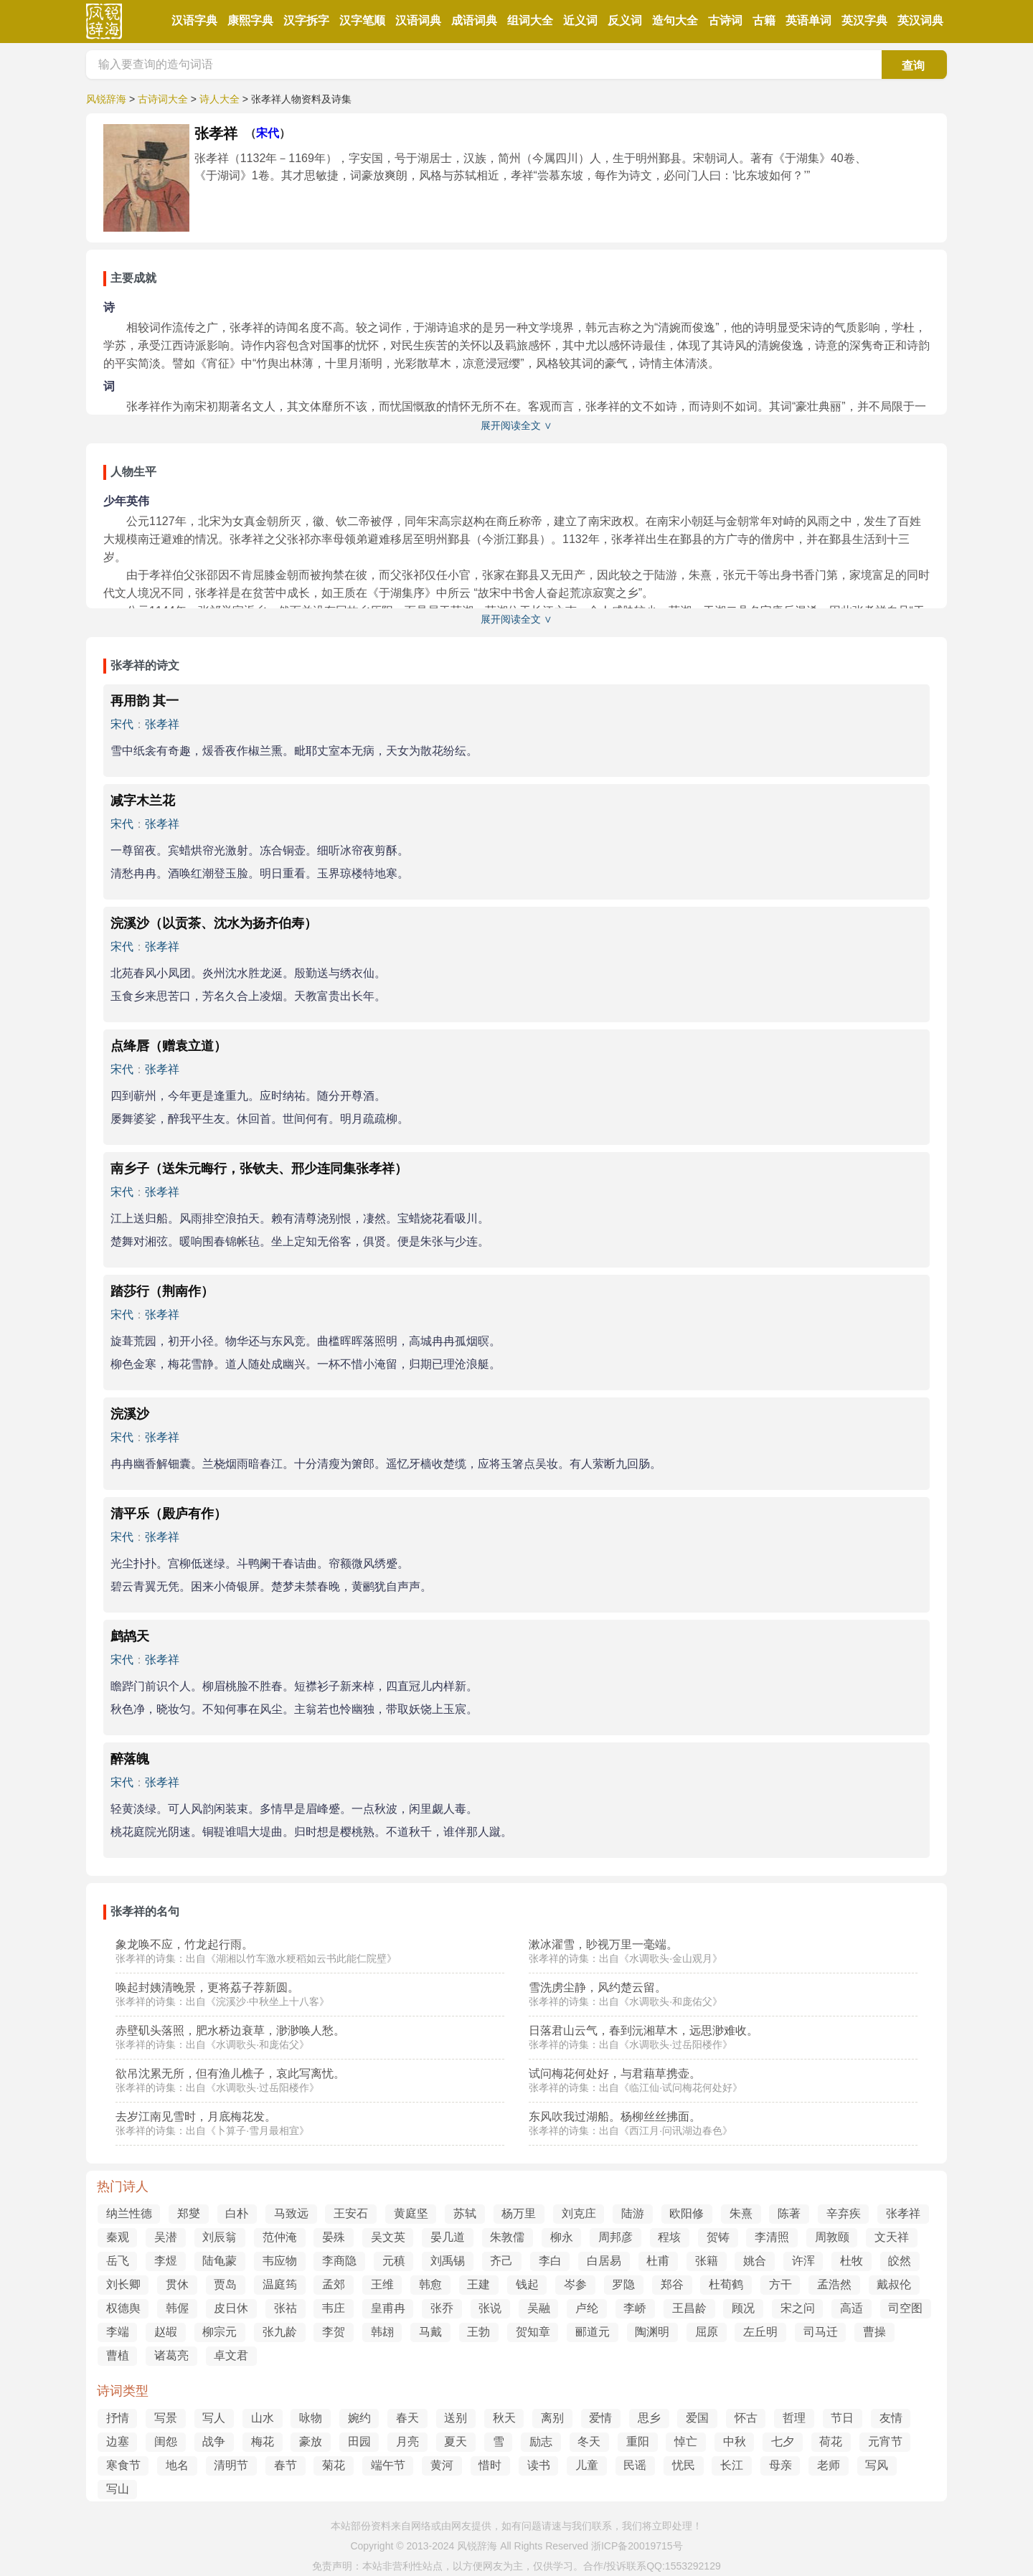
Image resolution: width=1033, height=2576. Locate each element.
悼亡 (685, 2441)
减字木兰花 (142, 800)
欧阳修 (686, 2213)
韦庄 (333, 2308)
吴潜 (165, 2237)
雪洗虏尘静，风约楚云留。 (597, 1987)
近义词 (580, 20)
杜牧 (851, 2261)
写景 (165, 2418)
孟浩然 (834, 2284)
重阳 (637, 2441)
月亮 (407, 2441)
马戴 (430, 2332)
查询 (913, 66)
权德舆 (123, 2308)
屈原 (706, 2332)
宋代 (267, 133)
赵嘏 (165, 2332)
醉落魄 (129, 1759)
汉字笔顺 (362, 20)
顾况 (743, 2308)
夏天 (455, 2441)
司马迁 (820, 2332)
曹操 (874, 2332)
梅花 (262, 2441)
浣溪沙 (129, 1414)
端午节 (388, 2465)
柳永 (561, 2237)
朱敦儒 (507, 2237)
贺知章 (533, 2332)
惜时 (489, 2465)
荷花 (830, 2441)
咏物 (310, 2418)
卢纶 (586, 2308)
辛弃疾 (843, 2213)
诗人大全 (219, 99)
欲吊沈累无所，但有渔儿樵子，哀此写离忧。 (230, 2073)
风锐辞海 (106, 99)
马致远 (291, 2213)
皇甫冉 (388, 2308)
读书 (538, 2465)
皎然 (899, 2261)
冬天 (588, 2441)
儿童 (586, 2465)
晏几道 (447, 2237)
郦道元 (592, 2332)
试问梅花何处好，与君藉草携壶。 (615, 2073)
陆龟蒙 (219, 2261)
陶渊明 (652, 2332)
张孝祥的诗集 (145, 1958)
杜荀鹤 (726, 2284)
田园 (359, 2441)
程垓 (669, 2237)
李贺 (333, 2332)
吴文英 (388, 2237)
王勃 (478, 2332)
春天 (407, 2418)
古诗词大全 (163, 99)
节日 (842, 2418)
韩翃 (382, 2332)
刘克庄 (579, 2213)
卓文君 (231, 2355)
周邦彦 (615, 2237)
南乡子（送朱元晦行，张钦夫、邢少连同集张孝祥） (258, 1168)
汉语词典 (418, 20)
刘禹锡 (447, 2261)
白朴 (236, 2213)
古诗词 (725, 20)
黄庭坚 (411, 2213)
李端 (117, 2332)
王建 (478, 2284)
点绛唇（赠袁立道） (168, 1046)
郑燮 (188, 2213)
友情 (890, 2418)
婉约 (359, 2418)
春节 (285, 2465)
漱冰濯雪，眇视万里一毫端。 (603, 1944)
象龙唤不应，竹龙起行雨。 (184, 1944)
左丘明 (760, 2332)
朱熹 (741, 2213)
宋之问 (797, 2308)
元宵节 (885, 2441)
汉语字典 (194, 20)
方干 (780, 2284)
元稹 (393, 2261)
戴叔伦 (894, 2284)
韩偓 (177, 2308)
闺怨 (165, 2441)
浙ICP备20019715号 (637, 2546)
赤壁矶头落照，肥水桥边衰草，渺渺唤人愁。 (230, 2030)
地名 (177, 2465)
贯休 (177, 2284)
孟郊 (333, 2284)
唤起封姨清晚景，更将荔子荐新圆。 (207, 1987)
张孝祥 (162, 724)
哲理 (794, 2418)
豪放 (310, 2441)
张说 (489, 2308)
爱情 (600, 2418)
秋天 (504, 2418)
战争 (213, 2441)
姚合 (754, 2261)
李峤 (634, 2308)
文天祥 (891, 2237)
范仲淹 (280, 2237)
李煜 (165, 2261)
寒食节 (123, 2465)
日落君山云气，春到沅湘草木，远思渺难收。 (643, 2030)
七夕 (782, 2441)
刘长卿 (123, 2284)
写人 (213, 2418)
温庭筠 (280, 2284)
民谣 (634, 2465)
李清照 (772, 2237)
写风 (876, 2465)
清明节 (231, 2465)
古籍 (764, 20)
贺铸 (718, 2237)
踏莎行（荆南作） (162, 1291)
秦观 (117, 2237)
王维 (382, 2284)
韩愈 (430, 2284)
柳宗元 (219, 2332)
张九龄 (280, 2332)
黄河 (441, 2465)
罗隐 (623, 2284)
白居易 (604, 2261)
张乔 (441, 2308)
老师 (828, 2465)
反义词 (625, 20)
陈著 (789, 2213)
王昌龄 (689, 2308)
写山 (117, 2489)
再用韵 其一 (144, 701)
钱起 (527, 2284)
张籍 (706, 2261)
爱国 (697, 2418)
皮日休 (231, 2308)
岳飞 (117, 2261)
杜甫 (657, 2261)
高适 (851, 2308)
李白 (550, 2261)
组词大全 (530, 20)
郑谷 (672, 2284)
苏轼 (464, 2213)
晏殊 (333, 2237)
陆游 (632, 2213)
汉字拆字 (306, 20)
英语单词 (808, 20)
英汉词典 (920, 20)
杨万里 (518, 2213)
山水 (262, 2418)
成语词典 (474, 20)
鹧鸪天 (129, 1636)
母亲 (780, 2465)
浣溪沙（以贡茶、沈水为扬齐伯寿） (213, 923)
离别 (552, 2418)
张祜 (285, 2308)
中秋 (734, 2441)
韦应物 (280, 2261)
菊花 (333, 2465)
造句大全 (675, 20)
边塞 (117, 2441)
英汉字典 (864, 20)
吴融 (538, 2308)
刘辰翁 (219, 2237)
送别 (455, 2418)
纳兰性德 (129, 2213)
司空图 (905, 2308)
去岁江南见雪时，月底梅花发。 (195, 2116)
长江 (731, 2465)
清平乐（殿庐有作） (168, 1513)
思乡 (649, 2418)
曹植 (117, 2355)
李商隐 (339, 2261)
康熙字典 (250, 20)
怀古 (746, 2418)
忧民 (683, 2465)
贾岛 (225, 2284)
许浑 (803, 2261)
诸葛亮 (171, 2355)
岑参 (575, 2284)
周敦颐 (832, 2237)
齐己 (501, 2261)
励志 (540, 2441)
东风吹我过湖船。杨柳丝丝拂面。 (615, 2116)
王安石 (351, 2213)
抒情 (117, 2418)
